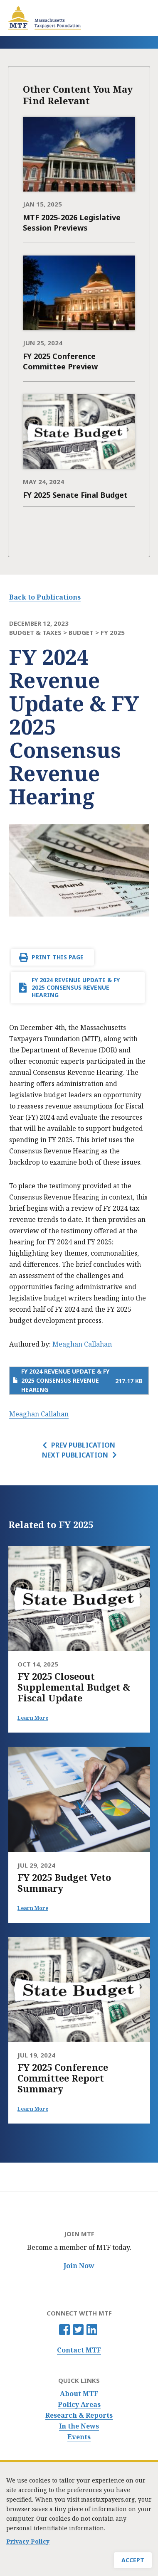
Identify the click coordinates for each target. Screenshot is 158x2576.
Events (79, 2437)
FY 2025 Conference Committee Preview (60, 361)
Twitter (78, 2329)
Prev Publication (83, 1445)
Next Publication (75, 1455)
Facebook (64, 2329)
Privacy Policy (27, 2541)
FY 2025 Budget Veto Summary (64, 1882)
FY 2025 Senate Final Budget (75, 495)
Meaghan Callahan (82, 1344)
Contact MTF (79, 2350)
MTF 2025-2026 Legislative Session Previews (72, 222)
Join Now (79, 2265)
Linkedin (92, 2329)
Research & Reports (79, 2415)
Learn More (32, 1717)
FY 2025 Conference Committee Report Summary (62, 2078)
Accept (132, 2560)
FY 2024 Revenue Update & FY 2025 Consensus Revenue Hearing (76, 987)
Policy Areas (79, 2404)
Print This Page (58, 957)
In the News (79, 2426)
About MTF (79, 2393)
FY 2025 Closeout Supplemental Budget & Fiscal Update (73, 1687)
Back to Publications (45, 597)
